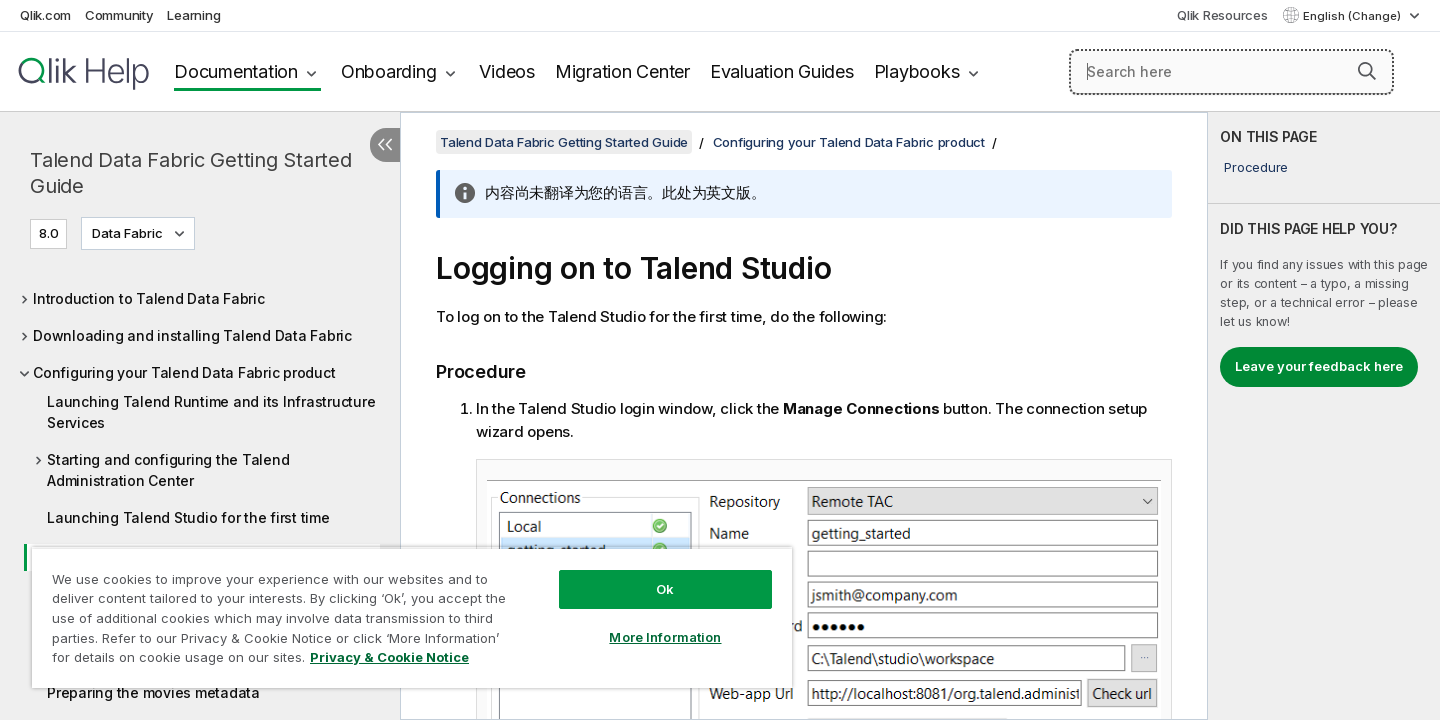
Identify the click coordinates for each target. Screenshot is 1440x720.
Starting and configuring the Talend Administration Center (168, 470)
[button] (1367, 71)
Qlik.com (45, 15)
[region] (412, 617)
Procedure (1256, 167)
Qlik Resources (1222, 15)
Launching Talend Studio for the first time (188, 517)
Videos (507, 71)
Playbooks (917, 71)
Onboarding (389, 71)
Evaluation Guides (782, 71)
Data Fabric (127, 233)
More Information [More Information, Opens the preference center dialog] (665, 637)
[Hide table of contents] (385, 145)
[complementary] (1324, 416)
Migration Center (622, 71)
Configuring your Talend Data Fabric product (184, 372)
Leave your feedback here (1319, 366)
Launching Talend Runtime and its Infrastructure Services (211, 412)
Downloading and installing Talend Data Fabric (192, 335)
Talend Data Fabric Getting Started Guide (191, 173)
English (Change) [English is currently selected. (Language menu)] (1353, 16)
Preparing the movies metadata (153, 692)
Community (119, 15)
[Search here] (1231, 72)
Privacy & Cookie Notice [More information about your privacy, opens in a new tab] (389, 657)
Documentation (236, 71)
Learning (193, 15)
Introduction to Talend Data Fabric (149, 298)
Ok (665, 589)
